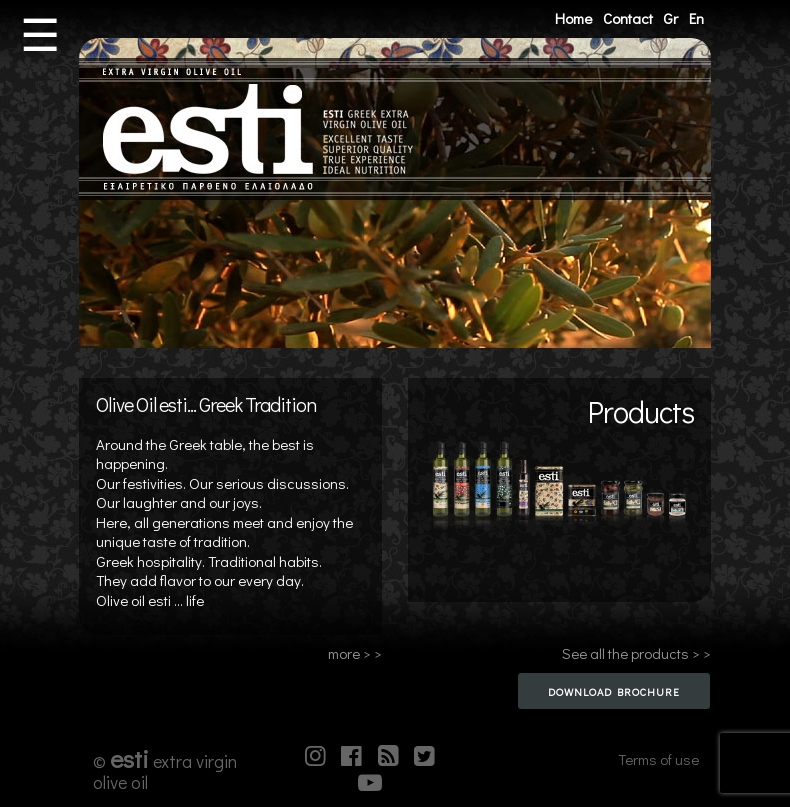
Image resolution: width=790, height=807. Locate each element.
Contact (628, 18)
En (696, 18)
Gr (670, 18)
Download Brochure (614, 691)
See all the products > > (636, 653)
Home (573, 18)
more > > (355, 653)
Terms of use (658, 759)
